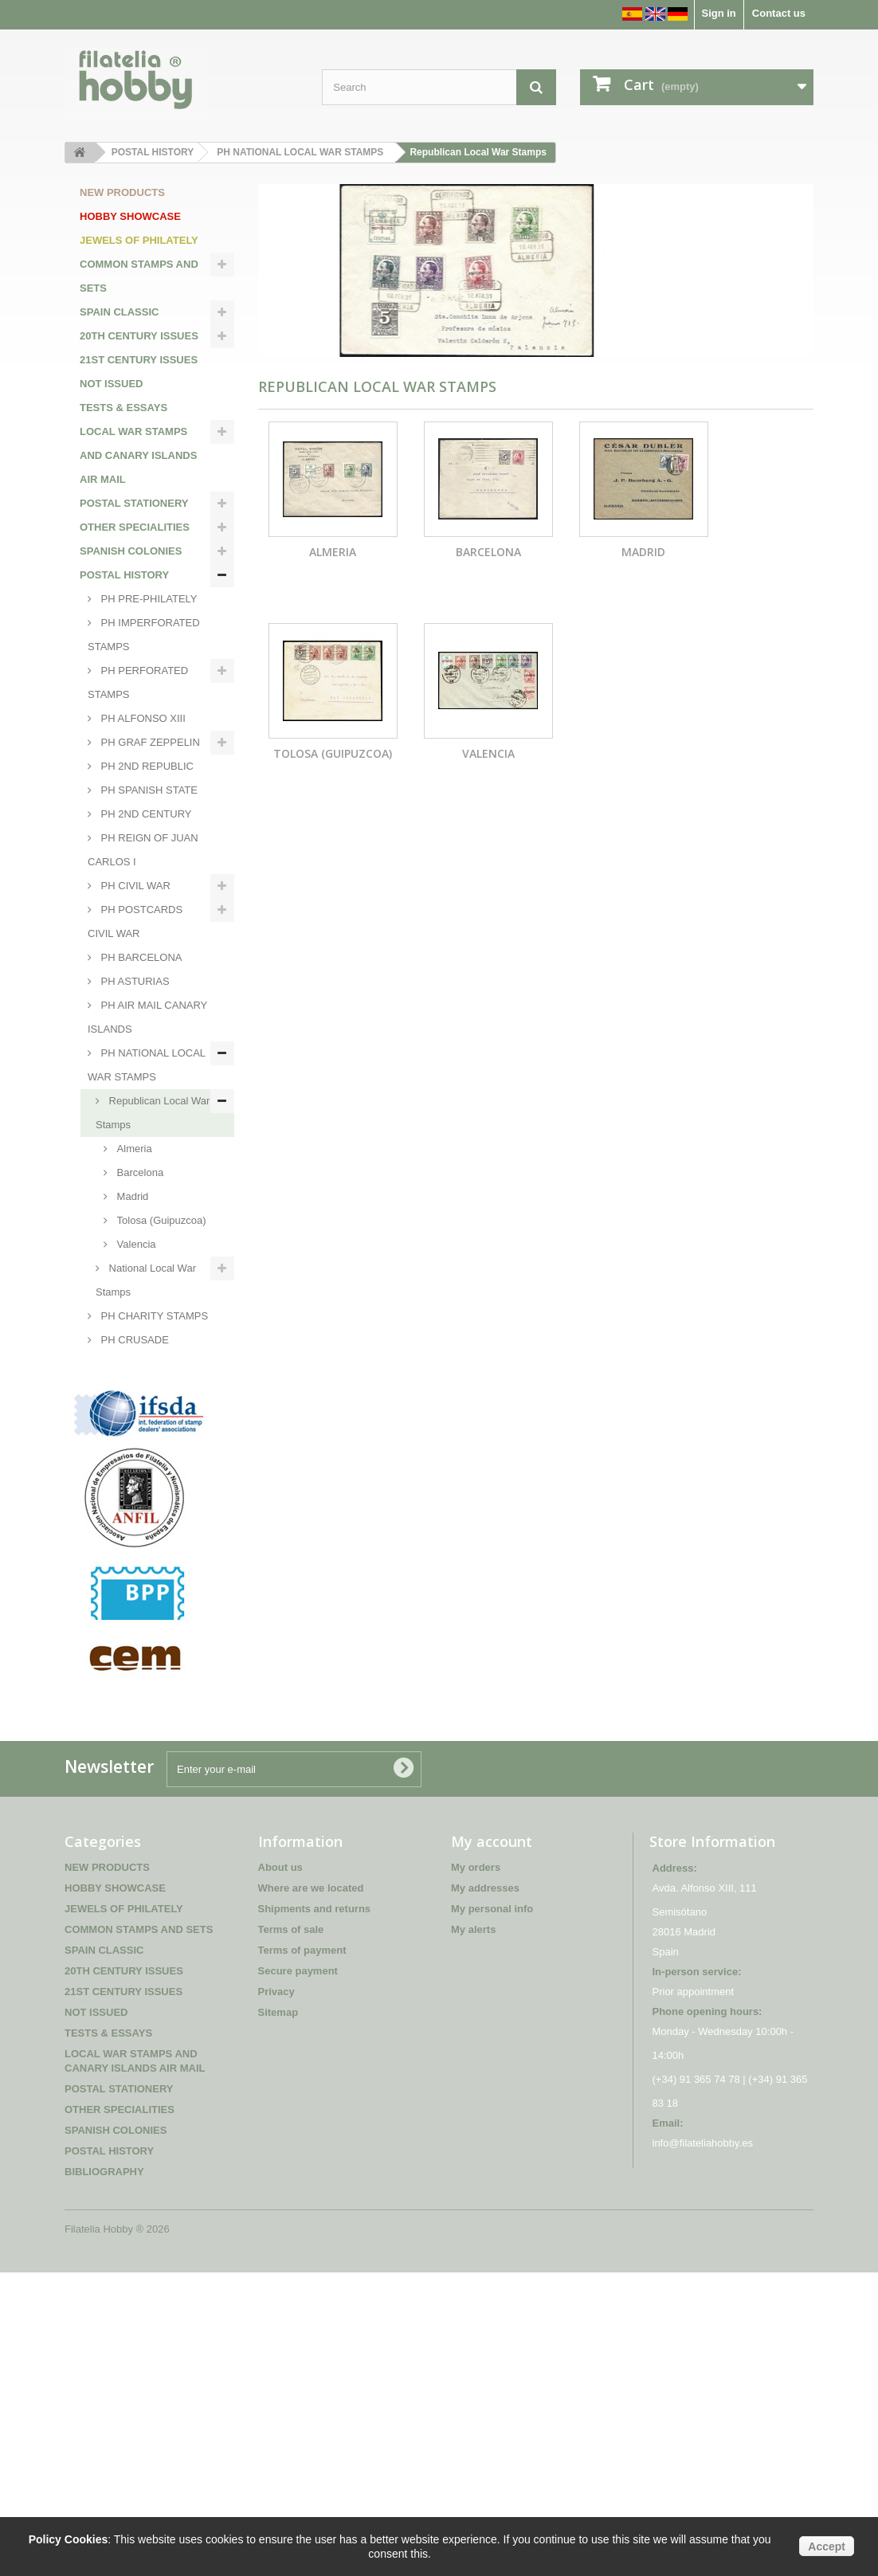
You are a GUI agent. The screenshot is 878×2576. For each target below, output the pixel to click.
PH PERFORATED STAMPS (138, 682)
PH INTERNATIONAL (149, 1627)
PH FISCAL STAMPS (148, 1388)
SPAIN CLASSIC (119, 312)
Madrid (131, 1196)
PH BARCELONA (140, 957)
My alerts (473, 2233)
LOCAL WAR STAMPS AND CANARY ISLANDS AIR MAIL (138, 455)
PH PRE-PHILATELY (148, 599)
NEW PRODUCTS (122, 192)
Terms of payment (302, 2254)
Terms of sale (291, 2233)
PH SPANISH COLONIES (125, 1591)
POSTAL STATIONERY (134, 503)
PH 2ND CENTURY (145, 814)
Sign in (718, 13)
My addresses (485, 2192)
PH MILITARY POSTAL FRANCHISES (147, 1543)
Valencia (135, 1244)
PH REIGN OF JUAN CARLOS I (143, 850)
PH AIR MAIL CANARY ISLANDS (147, 1017)
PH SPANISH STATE (148, 790)
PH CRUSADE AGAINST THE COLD (138, 1352)
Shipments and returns (314, 2212)
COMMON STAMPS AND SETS (139, 276)
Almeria (133, 1149)
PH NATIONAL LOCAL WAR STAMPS (147, 1065)
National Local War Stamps (146, 1280)
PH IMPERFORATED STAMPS (144, 635)
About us (280, 2171)
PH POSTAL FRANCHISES (123, 1495)
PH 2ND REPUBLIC (146, 766)
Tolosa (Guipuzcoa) (160, 1220)
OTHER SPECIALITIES (135, 527)
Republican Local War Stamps (153, 1113)
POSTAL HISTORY (124, 575)
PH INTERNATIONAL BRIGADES (144, 1447)
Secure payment (298, 2274)
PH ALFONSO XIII (142, 718)
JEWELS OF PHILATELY (139, 240)
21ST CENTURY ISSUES (139, 360)
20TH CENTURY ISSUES (139, 336)
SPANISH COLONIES (131, 551)
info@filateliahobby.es (703, 2446)
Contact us (778, 13)
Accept (826, 2546)
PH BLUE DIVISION (146, 1411)
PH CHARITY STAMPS (153, 1316)
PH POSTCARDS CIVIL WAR (135, 921)
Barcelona (138, 1172)
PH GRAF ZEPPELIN (149, 742)
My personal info (492, 2212)
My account (491, 2145)
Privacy (276, 2295)
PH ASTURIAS (134, 981)
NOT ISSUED (111, 384)
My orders (475, 2171)
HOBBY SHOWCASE (130, 216)
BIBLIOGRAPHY (119, 1651)
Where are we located (311, 2192)
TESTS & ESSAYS (123, 408)
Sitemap (278, 2316)
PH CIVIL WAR (134, 886)
